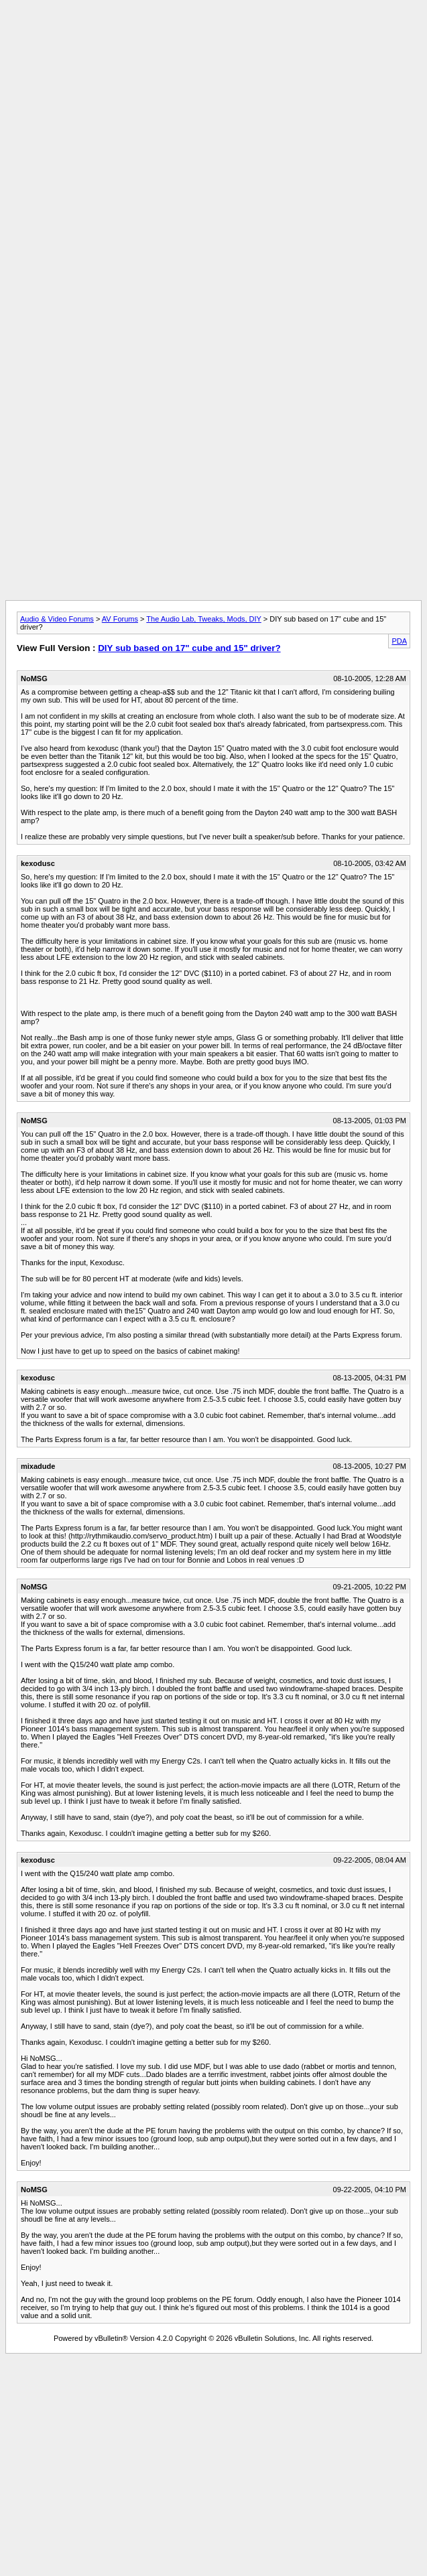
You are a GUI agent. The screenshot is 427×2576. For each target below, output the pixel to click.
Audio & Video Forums (57, 619)
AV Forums (120, 619)
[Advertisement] (213, 99)
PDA (399, 641)
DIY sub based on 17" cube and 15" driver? (189, 648)
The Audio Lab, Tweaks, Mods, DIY (203, 619)
